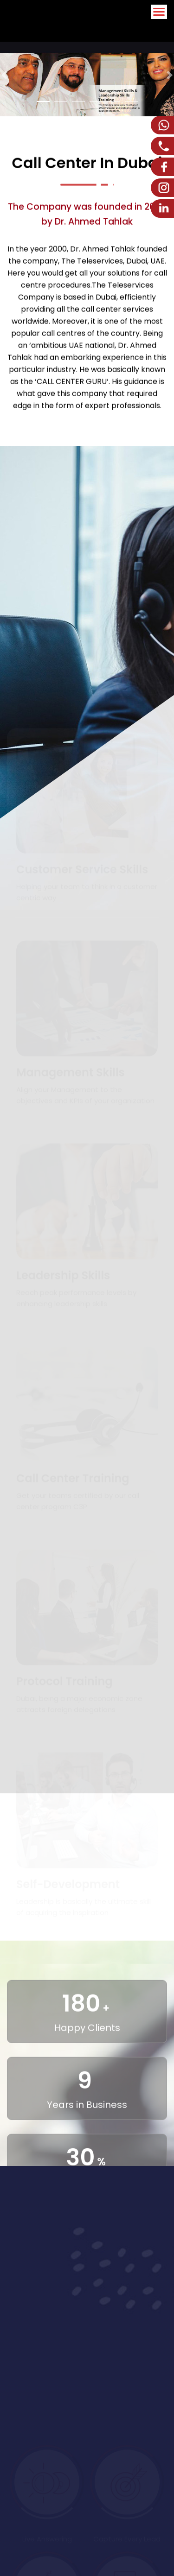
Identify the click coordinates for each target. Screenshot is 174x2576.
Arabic (129, 30)
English (158, 30)
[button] (4, 75)
